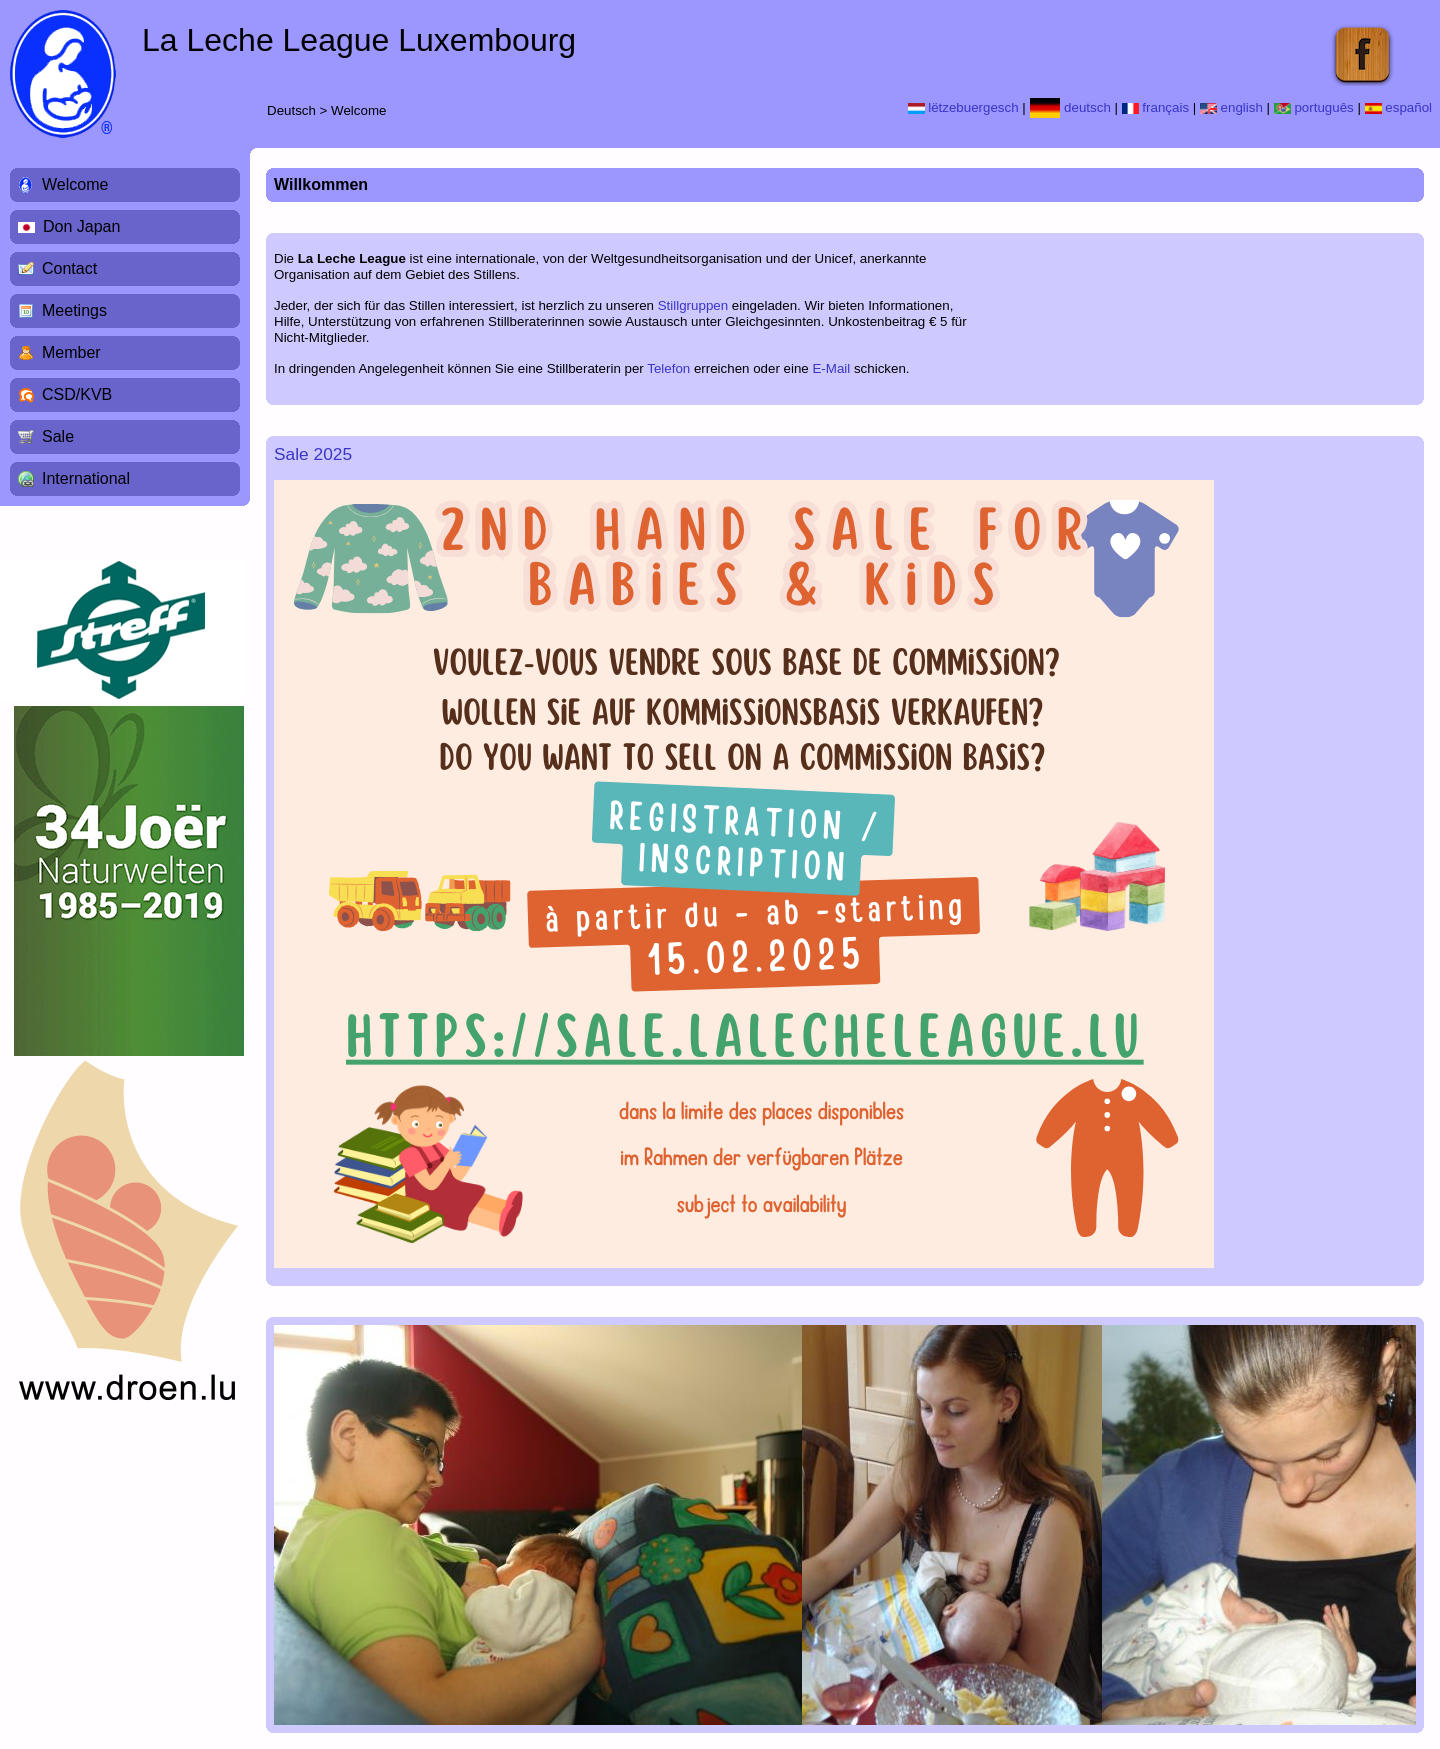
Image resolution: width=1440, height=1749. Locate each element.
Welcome (358, 110)
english (1231, 107)
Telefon (668, 368)
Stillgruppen (693, 305)
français (1155, 107)
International (86, 478)
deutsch (1070, 107)
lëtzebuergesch (963, 107)
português (1314, 107)
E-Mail (831, 368)
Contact (69, 268)
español (1398, 107)
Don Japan (81, 226)
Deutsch (291, 110)
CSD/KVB (77, 394)
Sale (58, 436)
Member (71, 352)
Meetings (74, 310)
